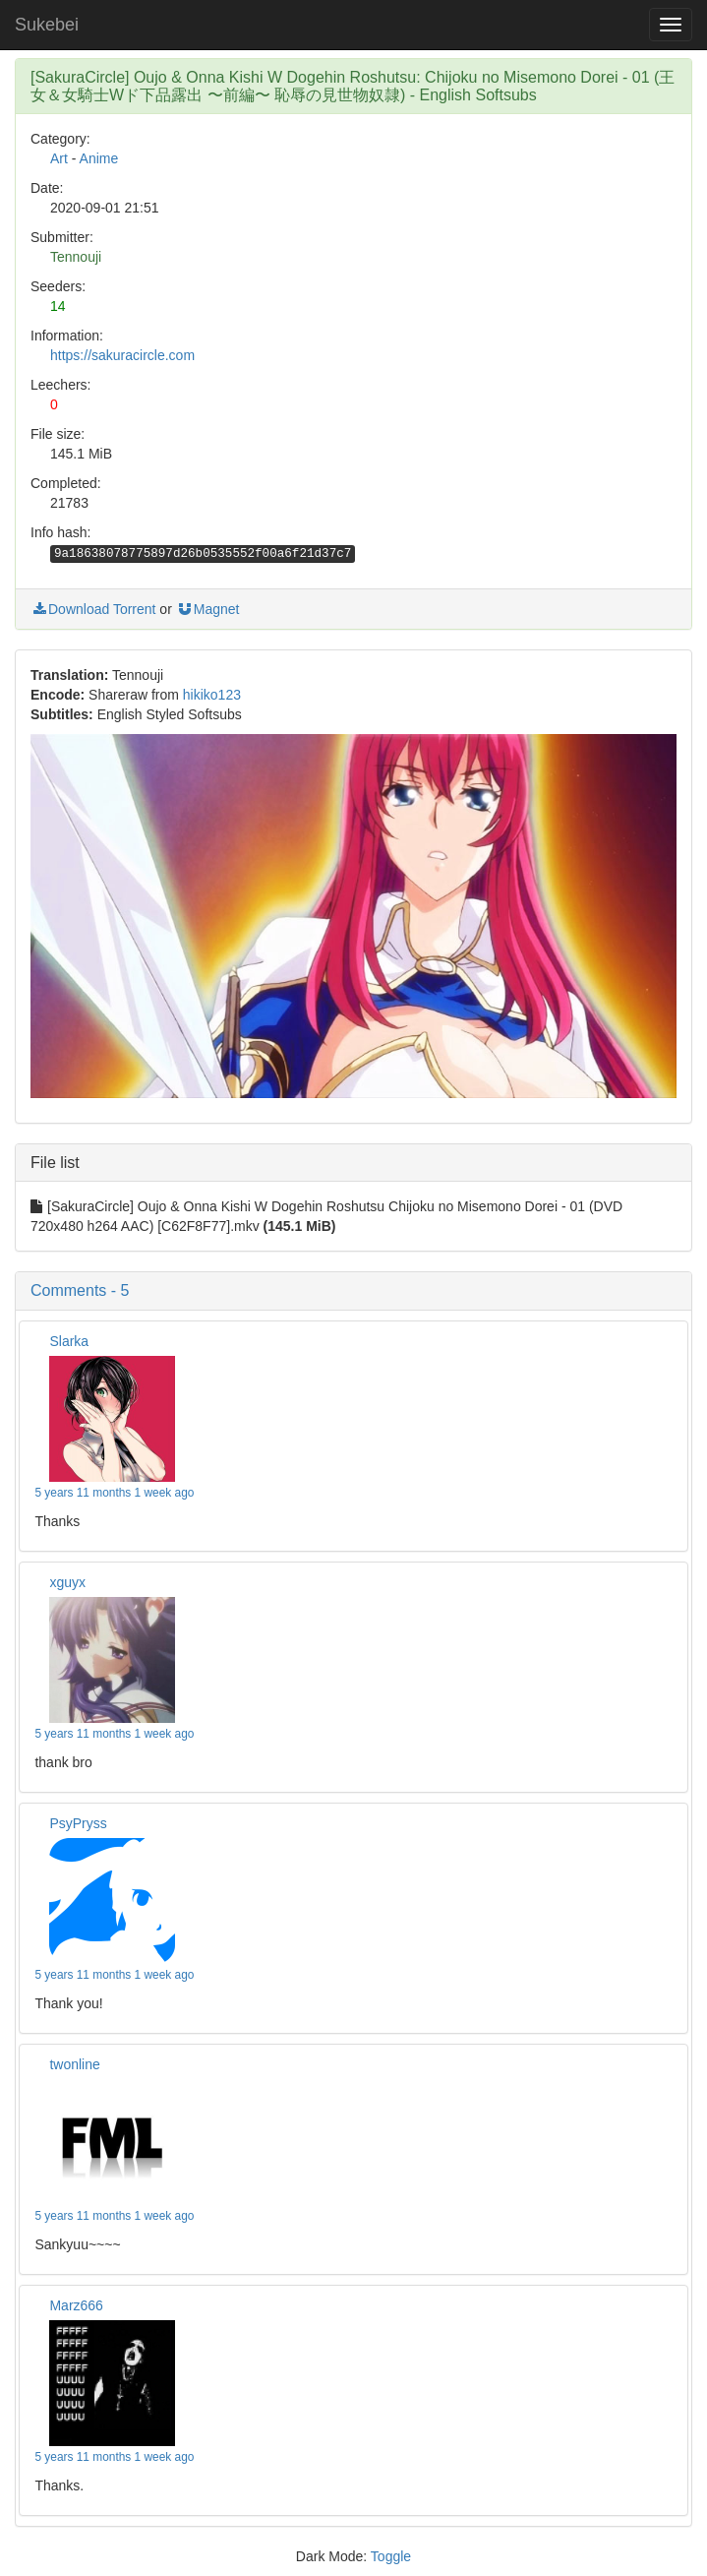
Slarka (68, 1341)
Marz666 (75, 2305)
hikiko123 (212, 695)
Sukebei (47, 24)
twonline (74, 2064)
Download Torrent (92, 609)
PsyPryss (77, 1823)
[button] (353, 1291)
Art (59, 158)
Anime (99, 158)
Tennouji (75, 257)
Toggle (391, 2556)
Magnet (208, 609)
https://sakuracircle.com (122, 355)
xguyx (67, 1582)
